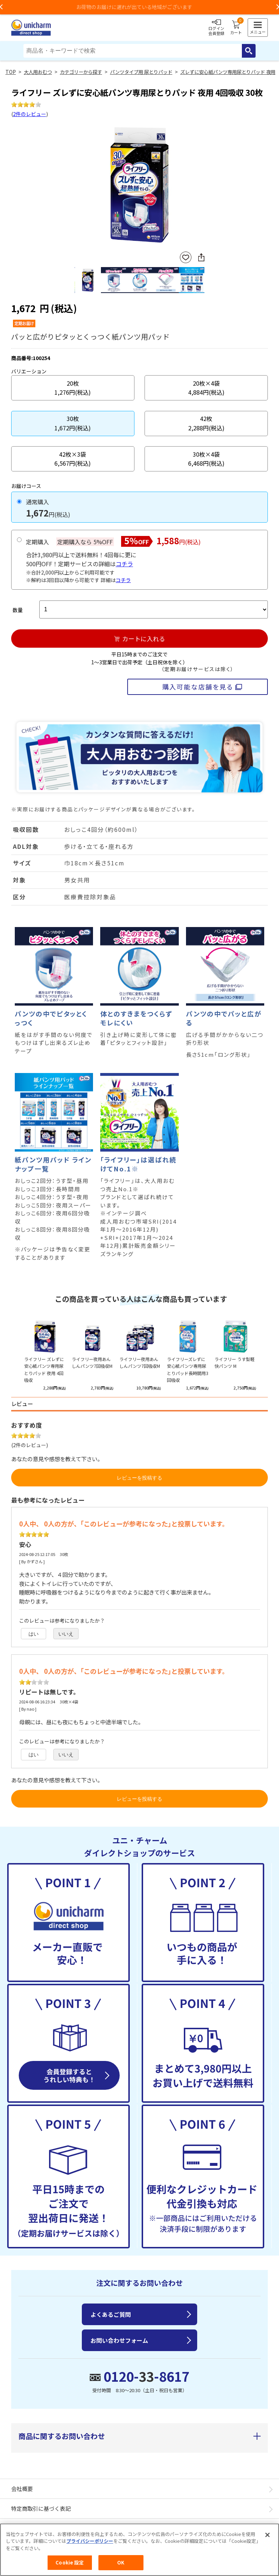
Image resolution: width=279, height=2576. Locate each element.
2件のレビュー (29, 114)
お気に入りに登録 (185, 257)
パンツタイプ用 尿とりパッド (141, 71)
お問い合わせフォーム (119, 2340)
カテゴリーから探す (81, 71)
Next (201, 186)
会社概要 (22, 2488)
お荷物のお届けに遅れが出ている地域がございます (139, 6)
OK (120, 2562)
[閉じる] (267, 2535)
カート (236, 27)
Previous (77, 186)
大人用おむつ (38, 71)
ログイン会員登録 (216, 27)
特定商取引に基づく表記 (41, 2508)
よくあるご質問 (110, 2314)
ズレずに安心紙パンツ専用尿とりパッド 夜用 (227, 71)
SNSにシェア (201, 257)
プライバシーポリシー (89, 2540)
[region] (139, 2549)
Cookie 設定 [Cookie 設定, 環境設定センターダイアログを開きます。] (70, 2562)
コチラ (124, 563)
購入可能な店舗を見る (197, 686)
